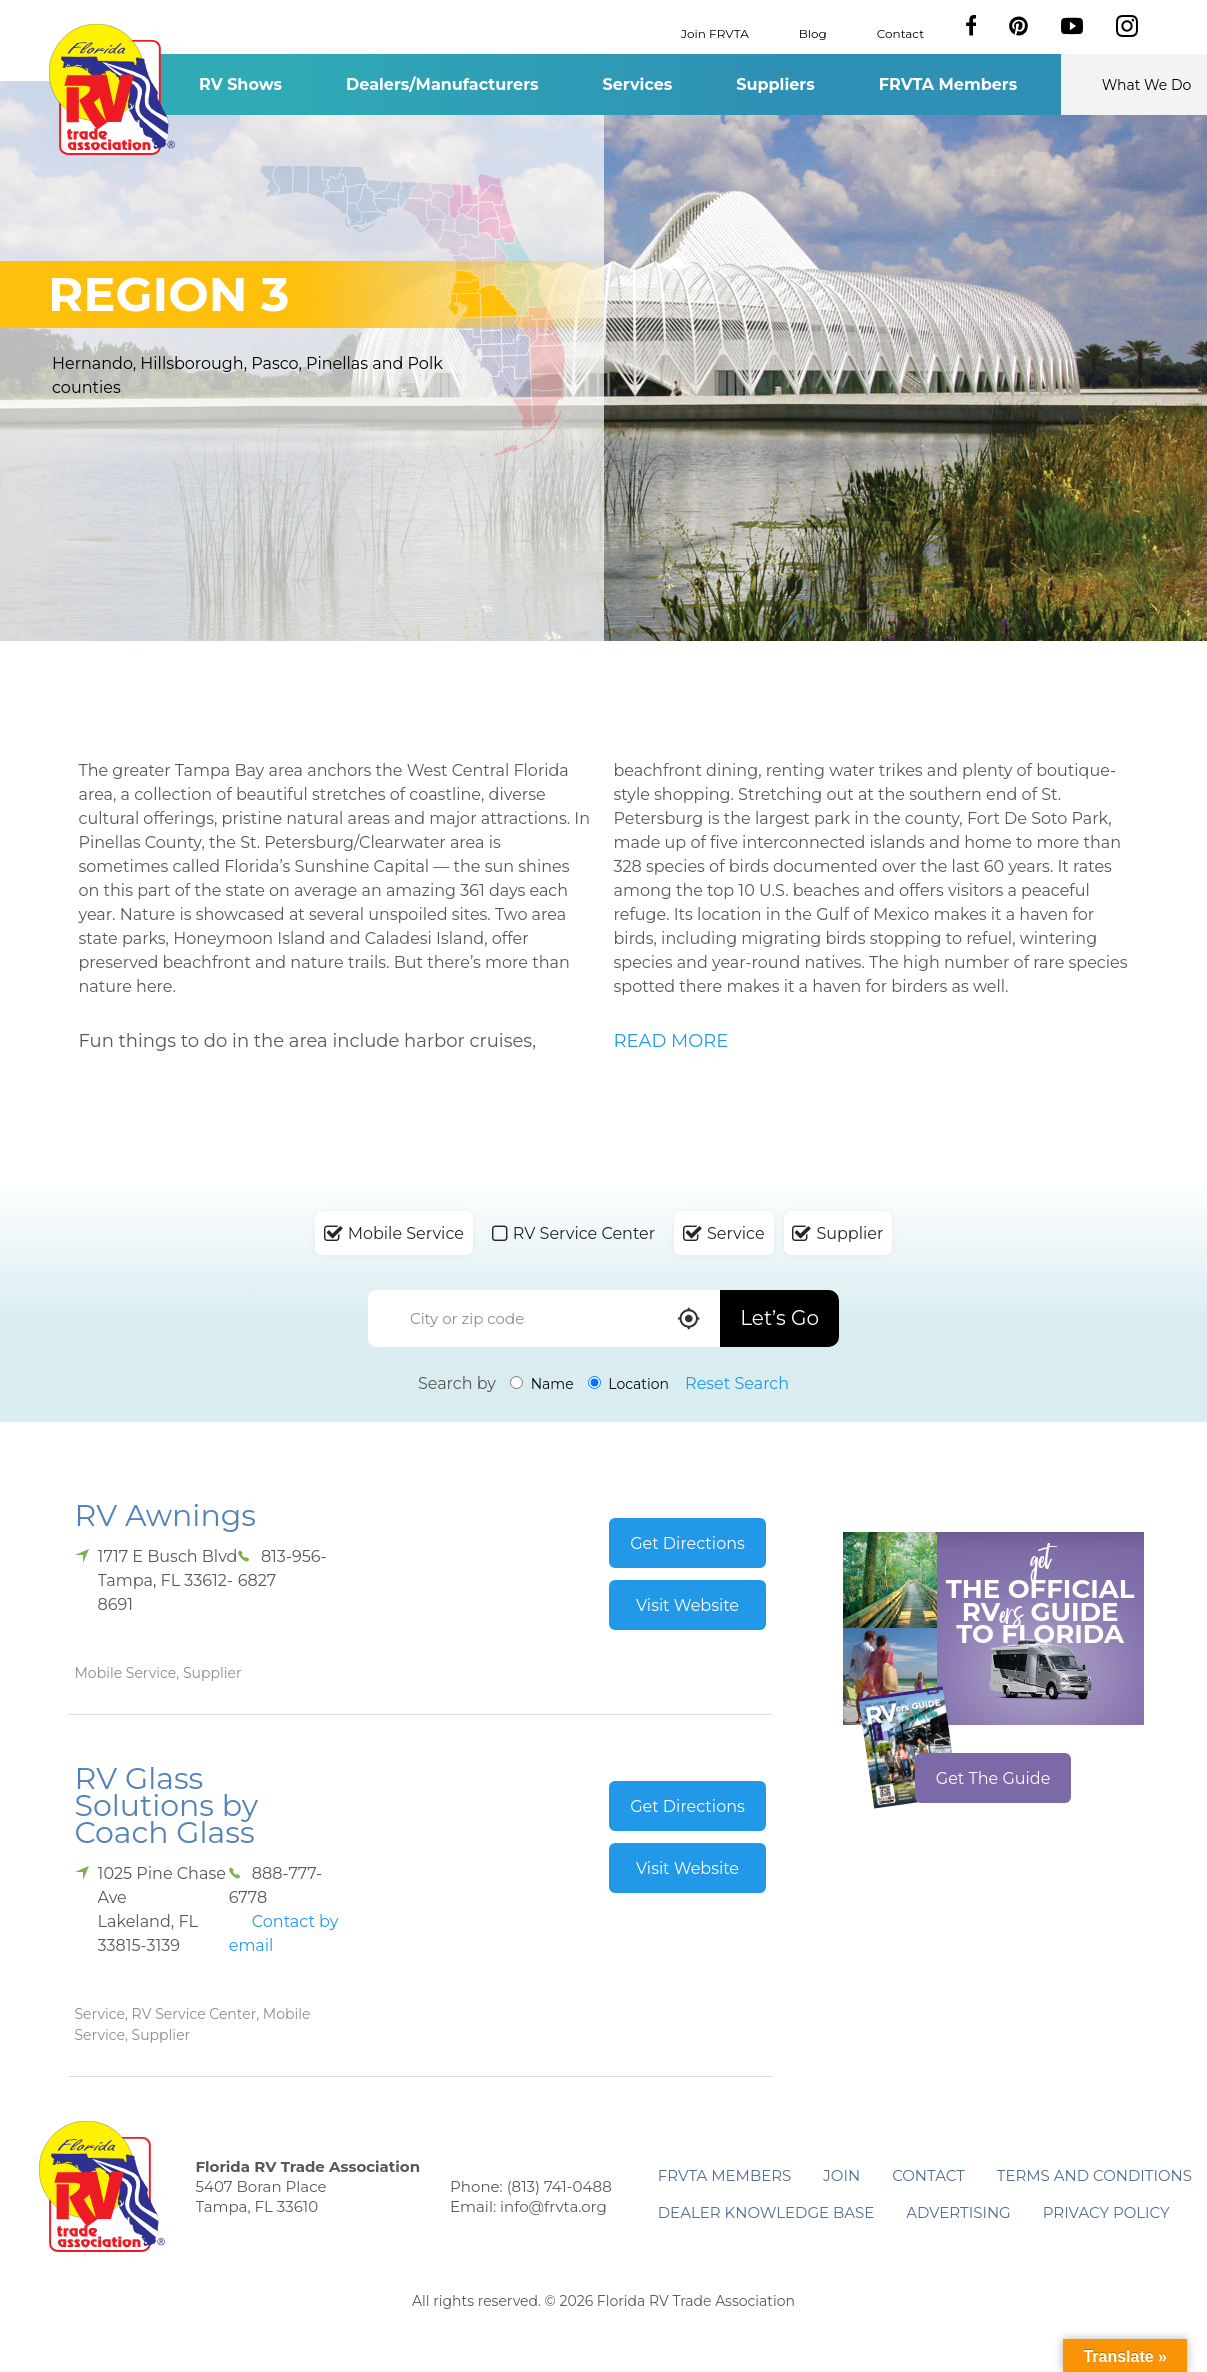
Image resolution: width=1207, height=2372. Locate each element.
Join (841, 2175)
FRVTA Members (948, 84)
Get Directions (687, 1543)
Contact (900, 32)
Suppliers (775, 84)
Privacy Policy (1106, 2212)
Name (542, 1384)
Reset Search (737, 1383)
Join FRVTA (715, 32)
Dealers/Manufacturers (442, 84)
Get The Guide (993, 1778)
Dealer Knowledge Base (766, 2212)
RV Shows (240, 84)
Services (638, 84)
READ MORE (671, 1041)
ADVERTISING (958, 2212)
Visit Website (687, 1605)
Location (628, 1384)
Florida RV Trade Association (112, 89)
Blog (813, 32)
